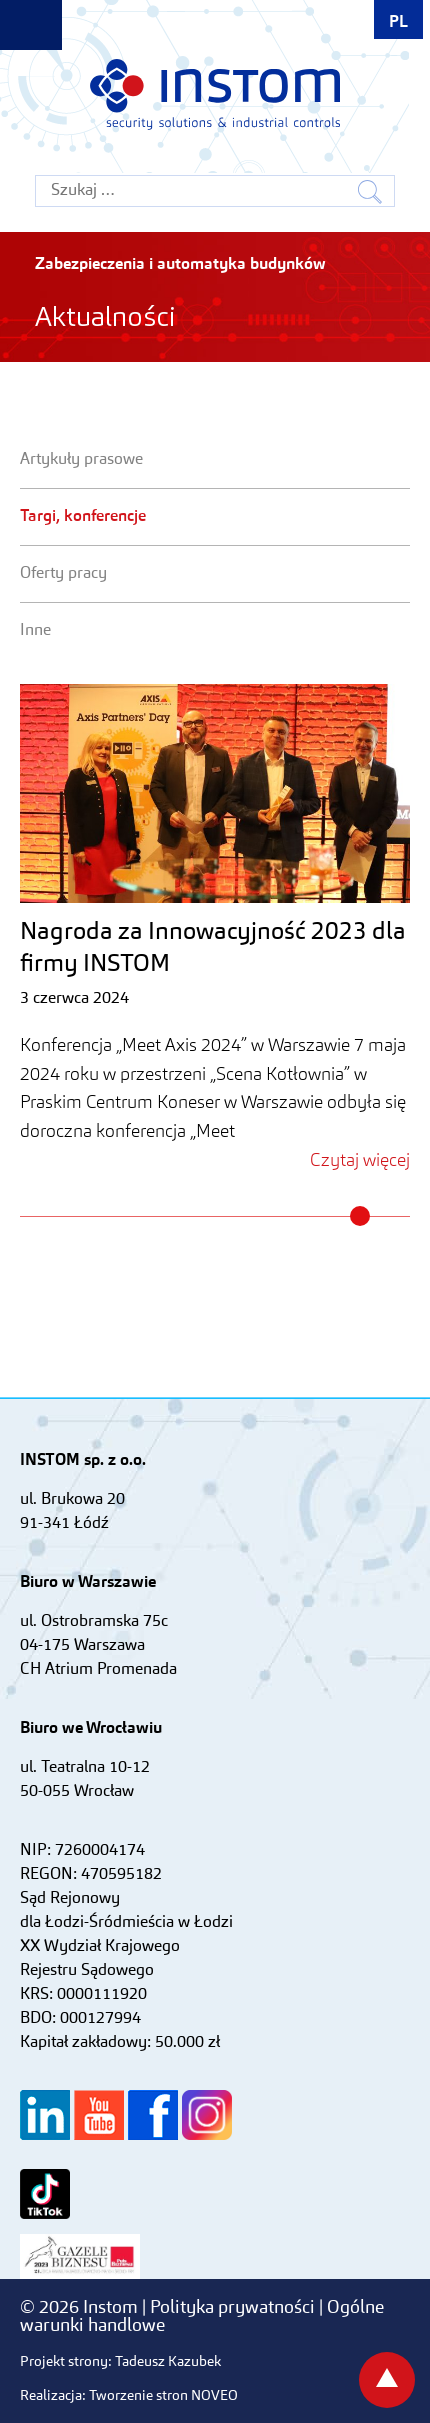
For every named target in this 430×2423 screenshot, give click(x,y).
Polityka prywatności (234, 2308)
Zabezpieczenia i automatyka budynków (180, 265)
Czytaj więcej (360, 1161)
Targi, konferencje (83, 517)
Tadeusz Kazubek (168, 2362)
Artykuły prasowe (81, 460)
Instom (215, 94)
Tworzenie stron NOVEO (163, 2396)
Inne (35, 631)
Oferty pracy (63, 574)
